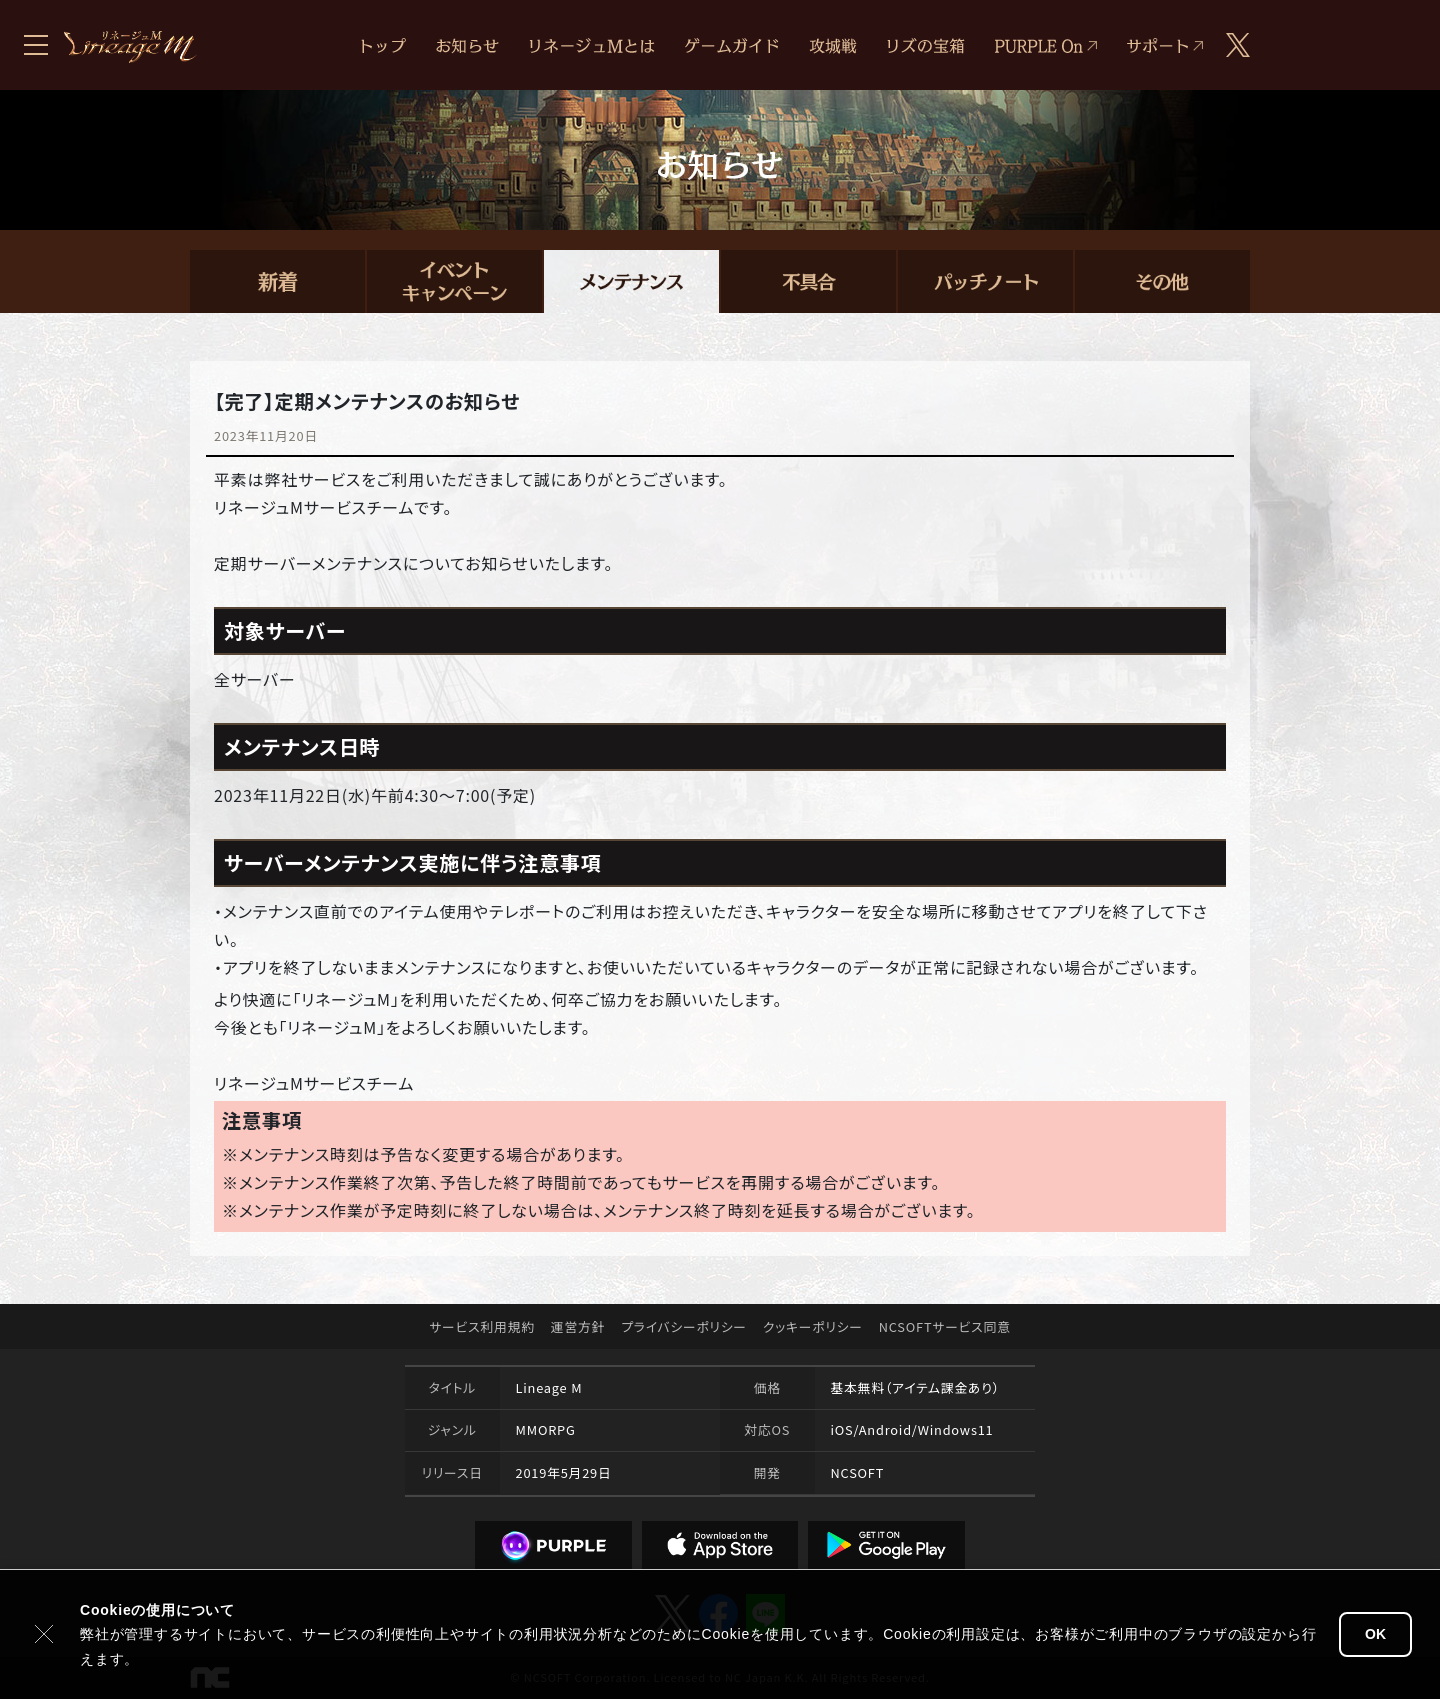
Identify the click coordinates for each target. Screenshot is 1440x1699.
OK (1375, 1634)
